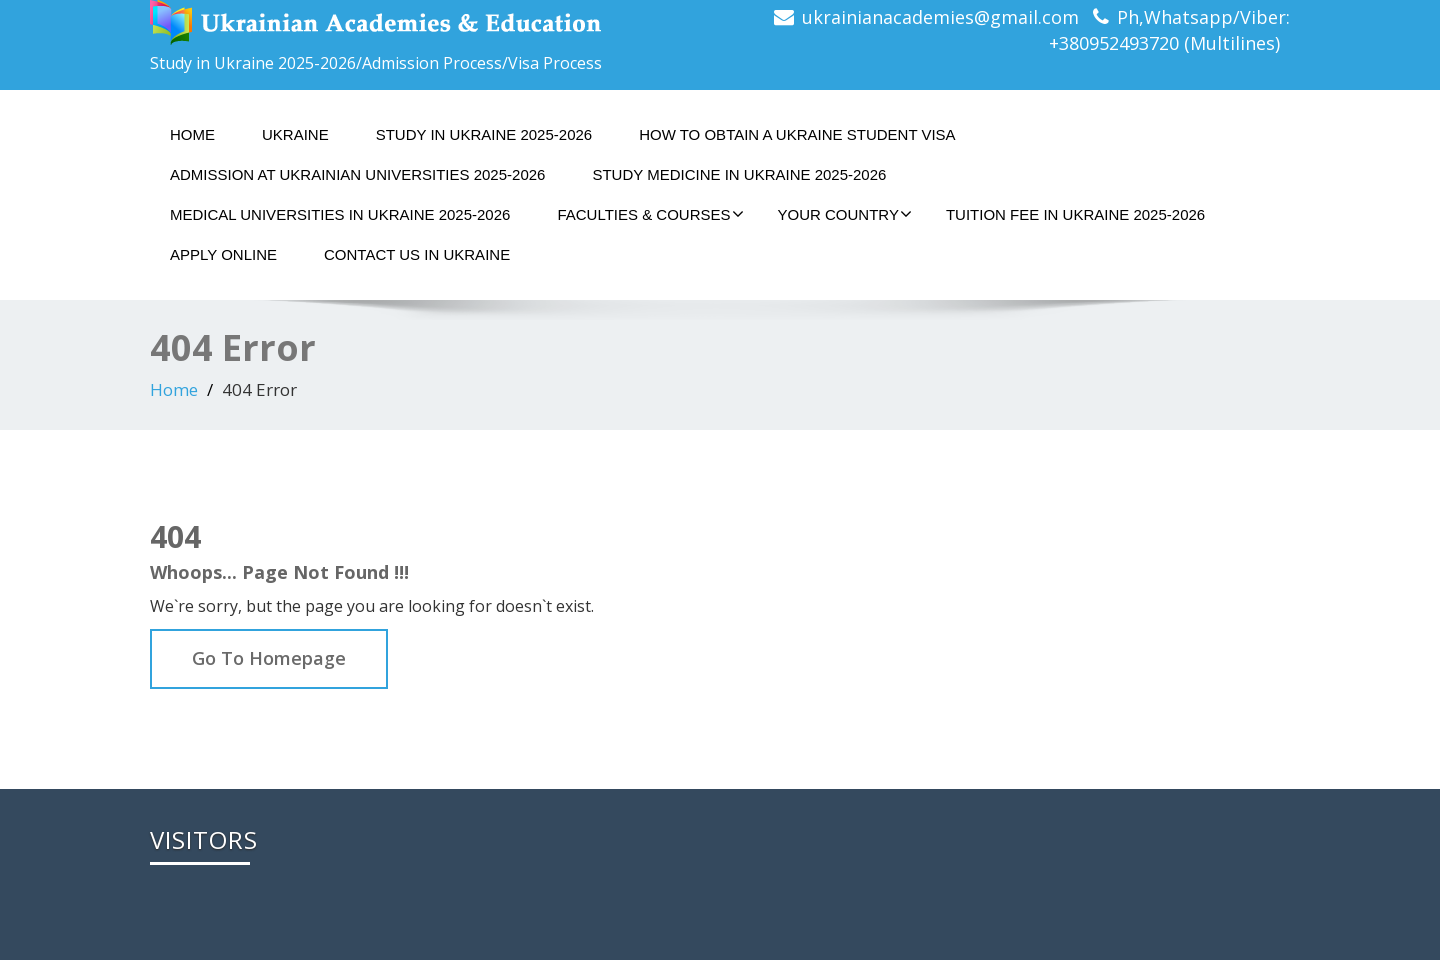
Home (192, 134)
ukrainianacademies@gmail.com (940, 17)
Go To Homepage (269, 658)
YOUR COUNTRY (845, 214)
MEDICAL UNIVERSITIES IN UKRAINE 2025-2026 (340, 214)
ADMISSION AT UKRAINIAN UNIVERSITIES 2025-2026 (357, 174)
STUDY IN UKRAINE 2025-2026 (484, 134)
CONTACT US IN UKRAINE (417, 254)
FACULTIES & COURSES (650, 214)
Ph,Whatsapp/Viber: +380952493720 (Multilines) (1169, 30)
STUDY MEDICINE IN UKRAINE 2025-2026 (739, 174)
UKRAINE (295, 134)
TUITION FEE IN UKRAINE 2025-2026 (1075, 214)
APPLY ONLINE (223, 254)
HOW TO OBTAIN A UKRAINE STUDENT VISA (797, 134)
